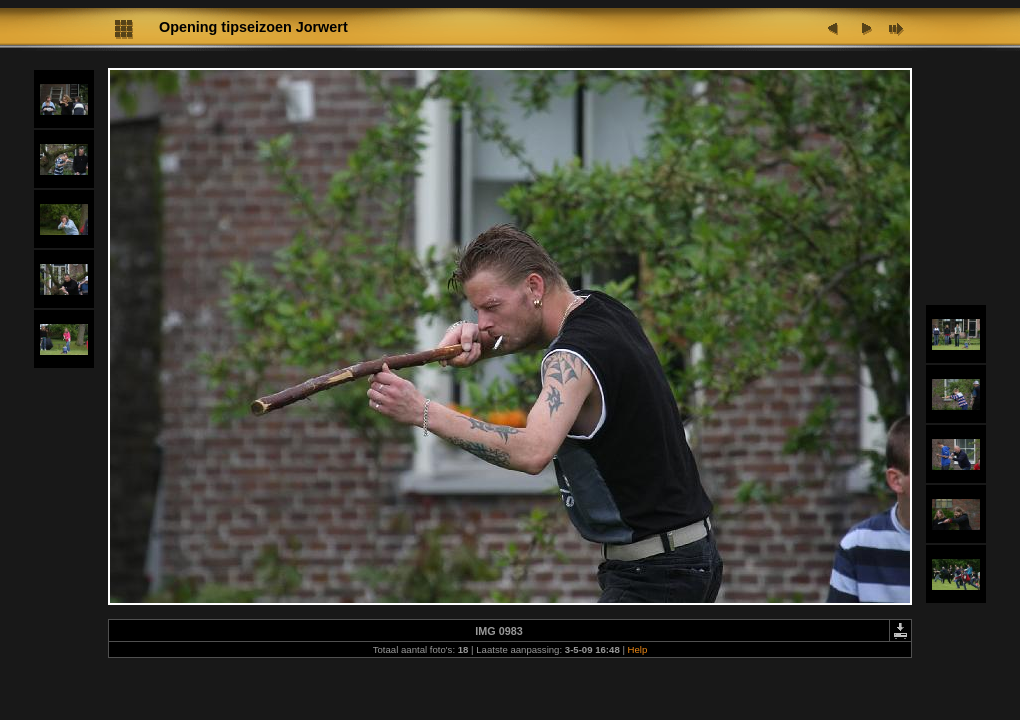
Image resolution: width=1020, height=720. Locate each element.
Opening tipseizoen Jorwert (253, 27)
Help (638, 649)
